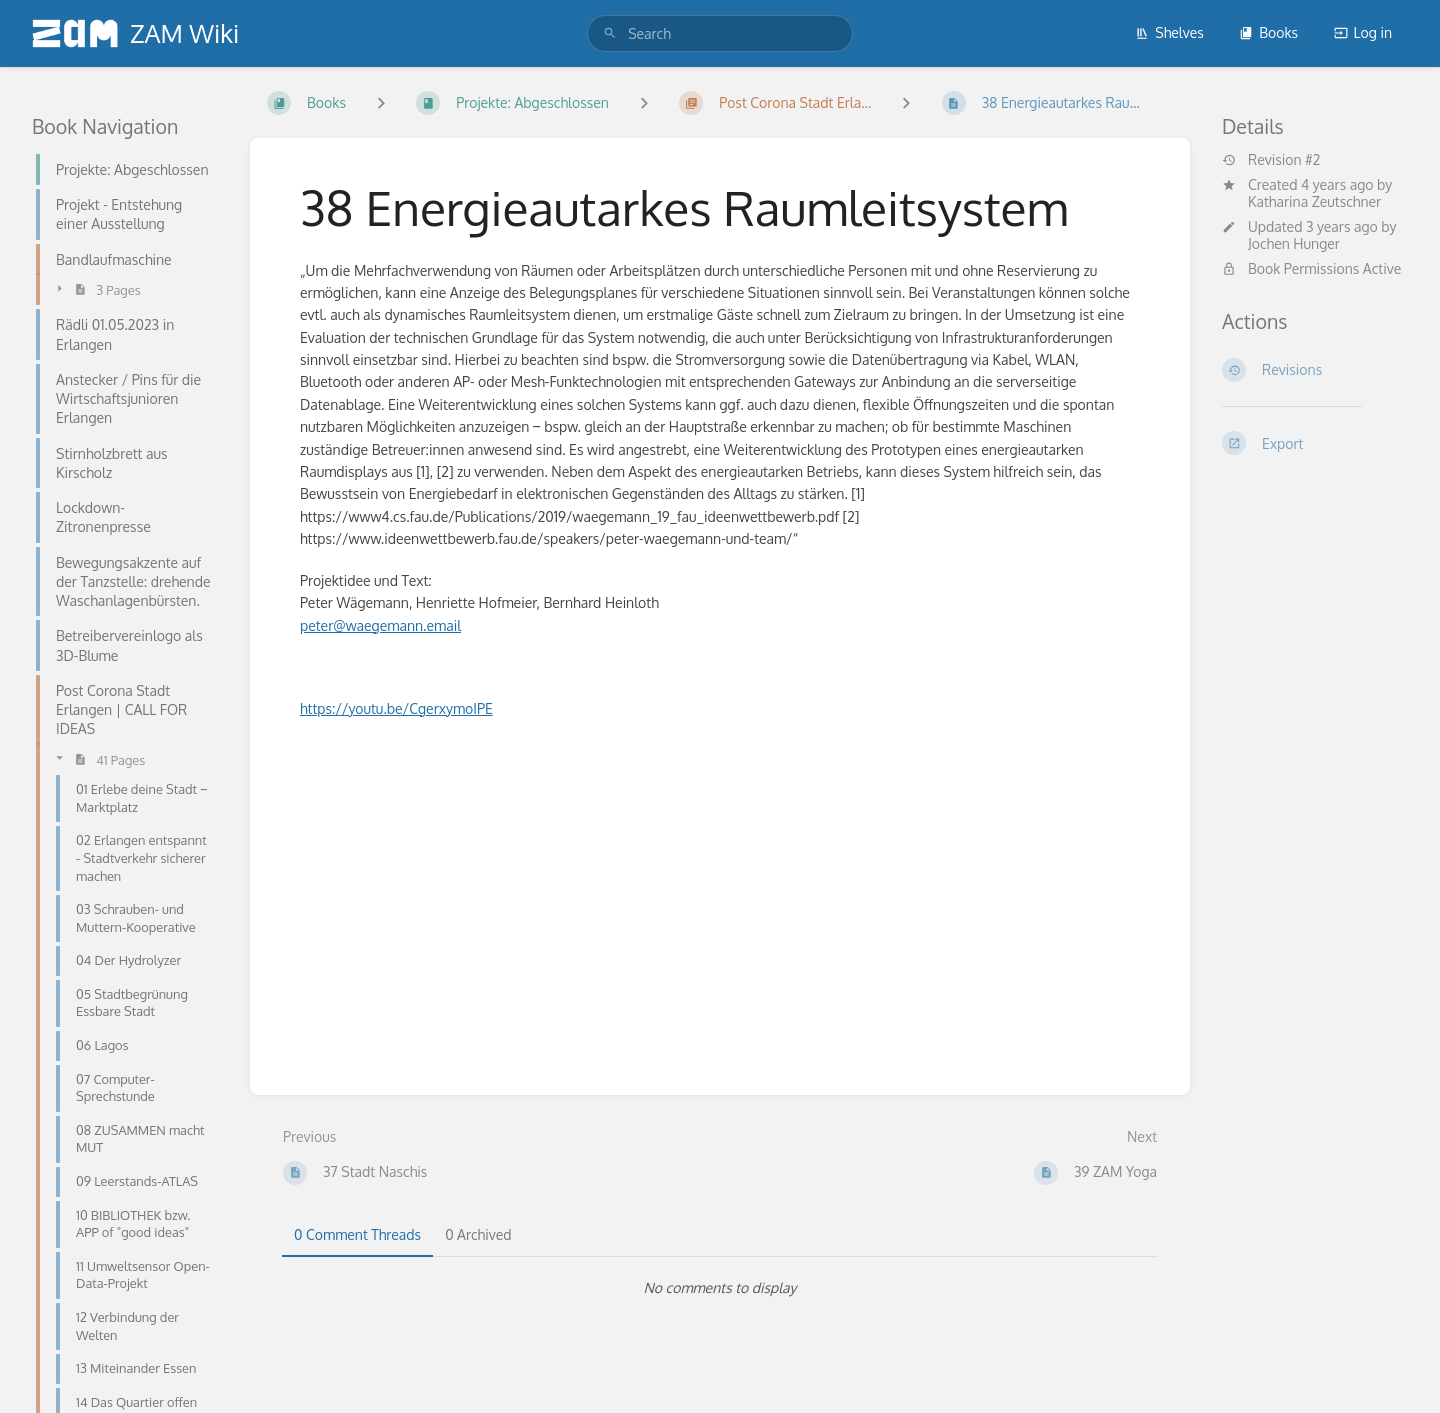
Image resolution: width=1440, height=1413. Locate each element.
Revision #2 (1271, 160)
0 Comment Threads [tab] (357, 1234)
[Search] (610, 33)
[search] (720, 33)
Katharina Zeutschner (1314, 201)
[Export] (1315, 443)
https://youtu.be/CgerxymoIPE (396, 708)
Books (1268, 32)
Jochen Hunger (1294, 243)
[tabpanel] (720, 1288)
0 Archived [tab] (478, 1234)
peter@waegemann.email (380, 625)
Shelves (1169, 32)
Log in (1363, 32)
